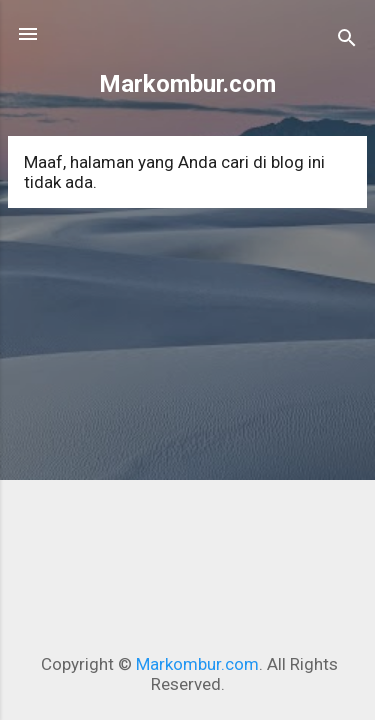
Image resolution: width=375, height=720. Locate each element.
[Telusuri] (347, 40)
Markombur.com (187, 84)
